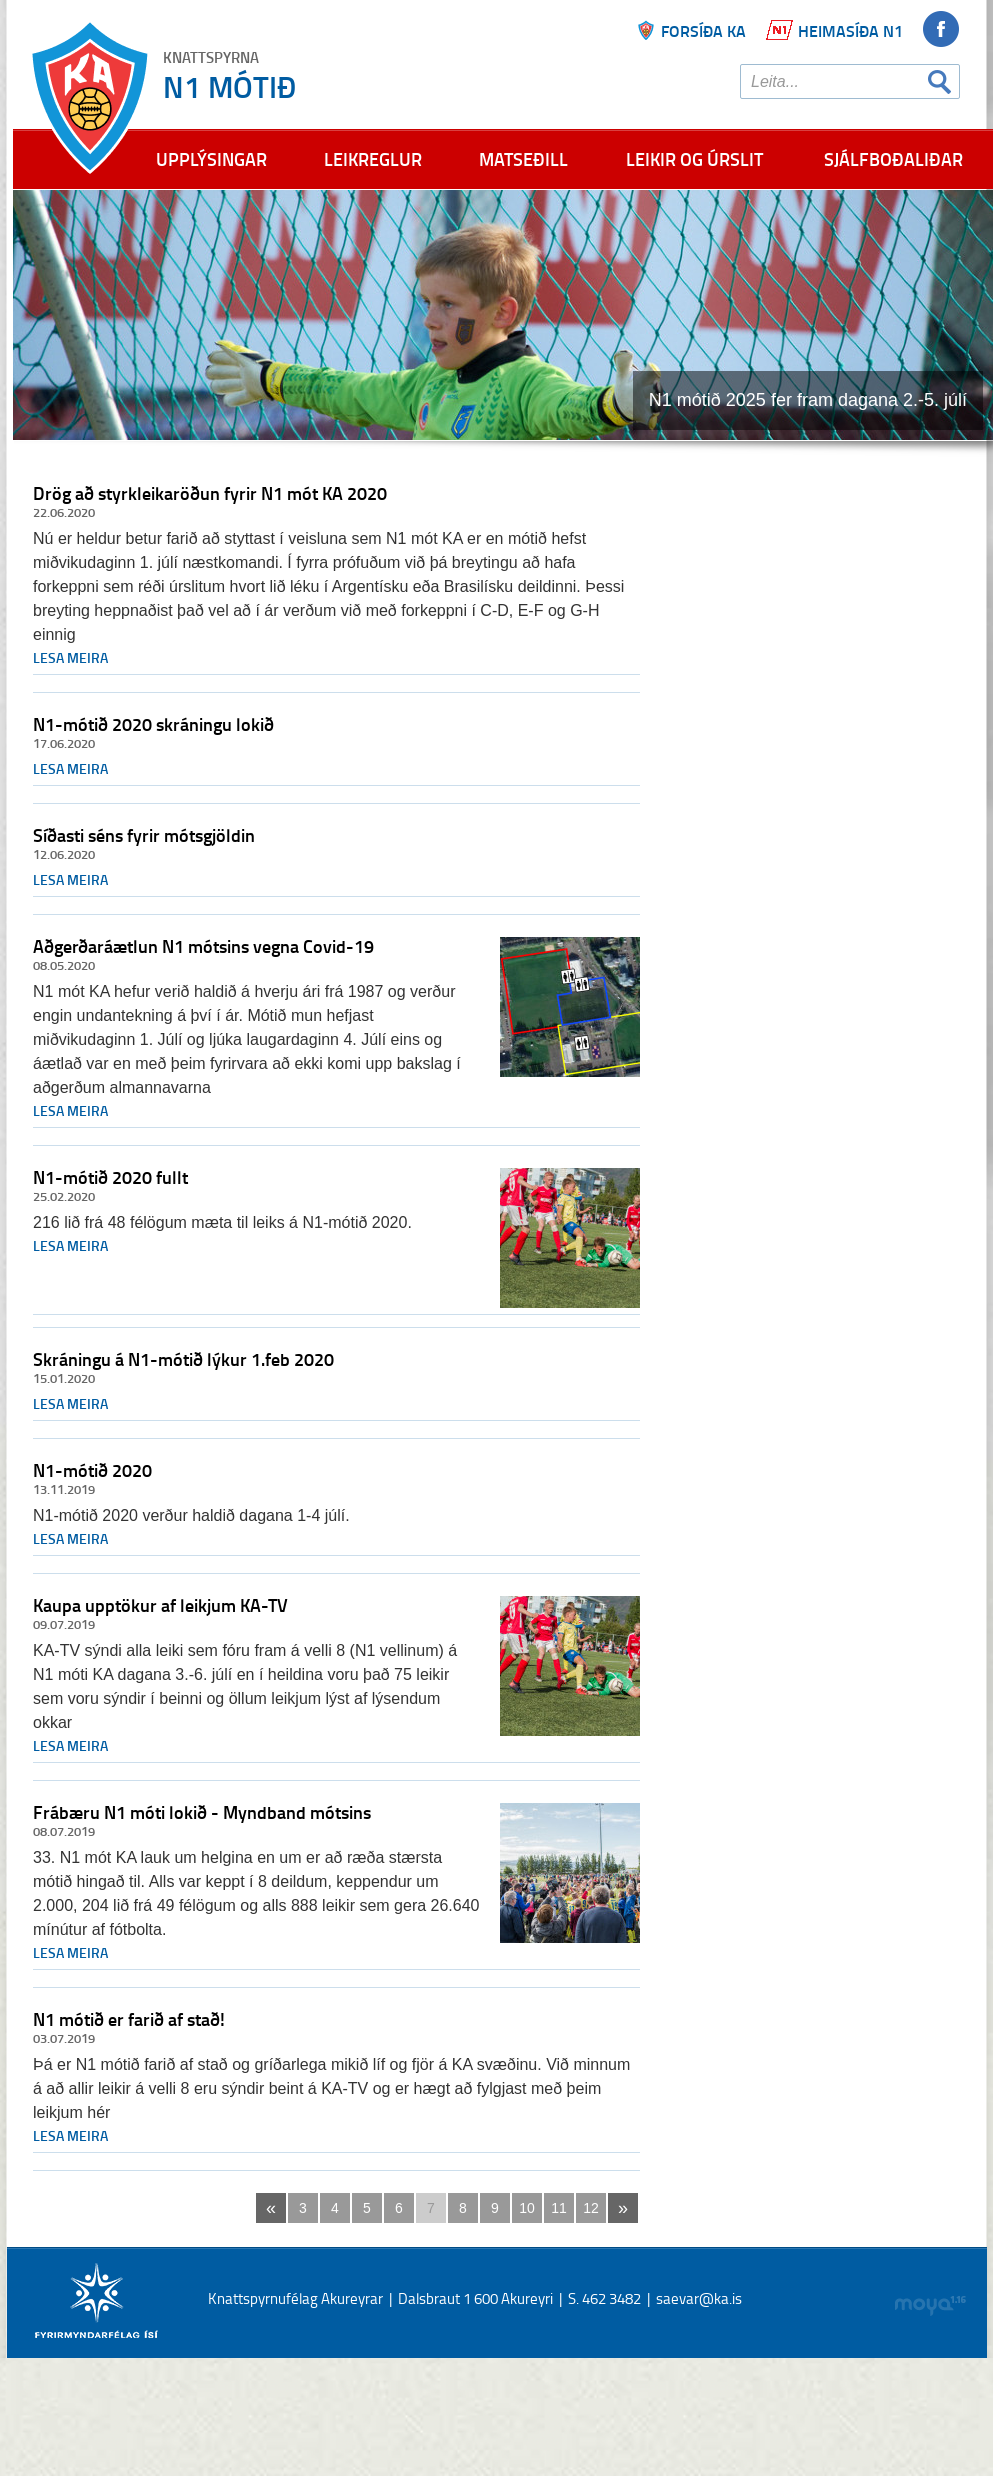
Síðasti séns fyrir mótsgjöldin (144, 835)
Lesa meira (70, 657)
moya (929, 2305)
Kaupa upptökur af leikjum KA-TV (160, 1605)
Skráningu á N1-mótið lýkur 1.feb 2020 (183, 1359)
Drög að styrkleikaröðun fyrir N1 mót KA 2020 (210, 493)
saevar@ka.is (699, 2298)
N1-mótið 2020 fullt (110, 1177)
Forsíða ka (703, 30)
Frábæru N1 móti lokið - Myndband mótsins (202, 1812)
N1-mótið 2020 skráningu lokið (153, 724)
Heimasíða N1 (850, 30)
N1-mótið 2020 (92, 1470)
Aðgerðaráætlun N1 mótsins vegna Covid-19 (203, 946)
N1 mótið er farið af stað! (129, 2019)
